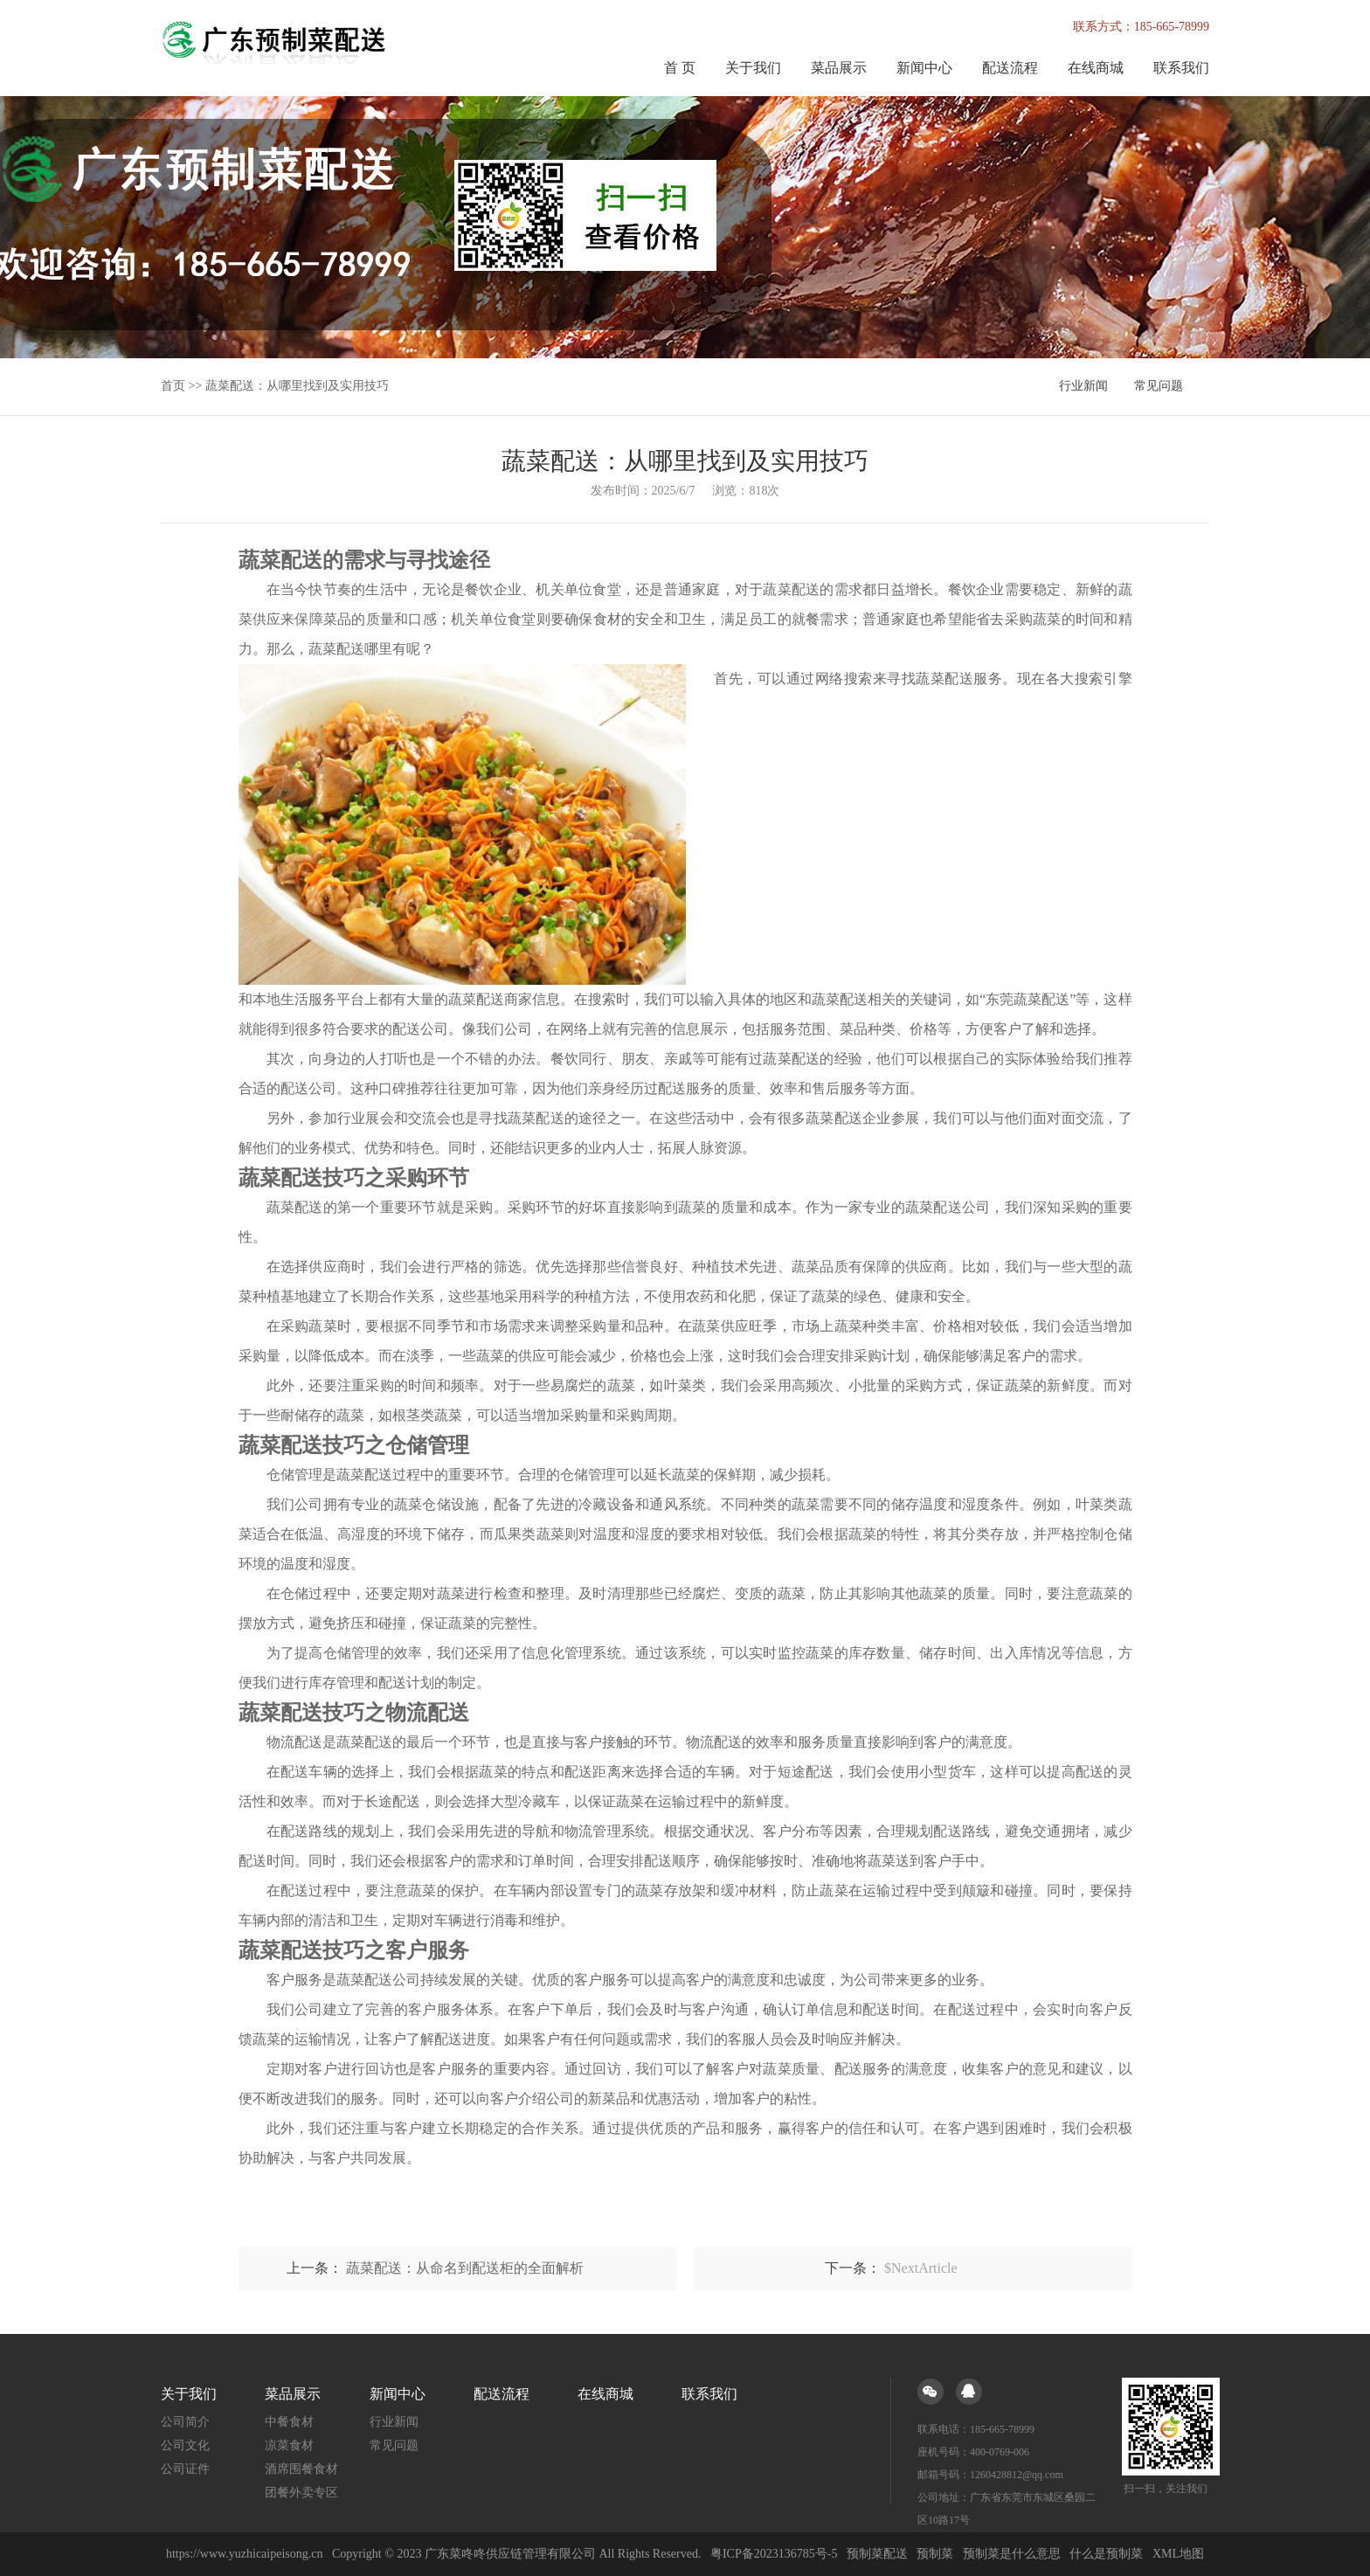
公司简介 (185, 2421)
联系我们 (1181, 67)
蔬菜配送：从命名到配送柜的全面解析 (465, 2268)
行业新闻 (1083, 385)
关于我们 (753, 67)
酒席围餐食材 (301, 2469)
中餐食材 (289, 2421)
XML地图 (1178, 2553)
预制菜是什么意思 (1012, 2553)
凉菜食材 (289, 2445)
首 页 (679, 67)
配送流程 (1010, 67)
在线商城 (1096, 67)
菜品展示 (839, 67)
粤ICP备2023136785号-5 (773, 2553)
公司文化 (185, 2445)
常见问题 (1158, 385)
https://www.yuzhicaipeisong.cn (246, 2553)
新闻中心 (924, 67)
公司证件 (185, 2469)
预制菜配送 (877, 2553)
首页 (173, 385)
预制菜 (935, 2553)
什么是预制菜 (1106, 2553)
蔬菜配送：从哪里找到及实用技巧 (297, 385)
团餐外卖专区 (301, 2492)
